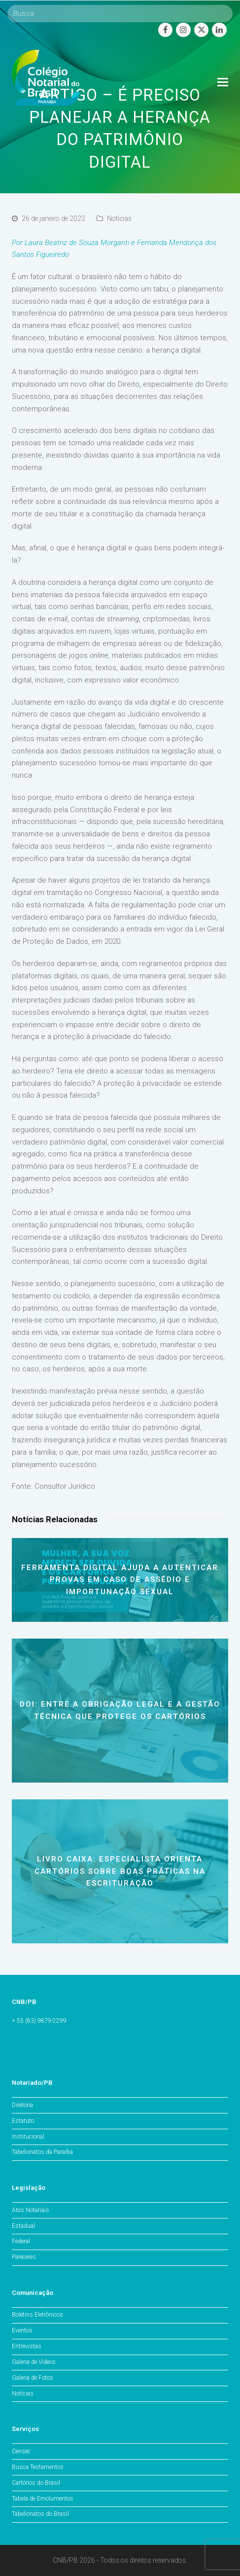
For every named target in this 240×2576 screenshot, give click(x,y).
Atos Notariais (30, 2210)
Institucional (28, 2136)
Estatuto (23, 2120)
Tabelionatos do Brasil (40, 2513)
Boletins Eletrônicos (37, 2314)
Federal (21, 2241)
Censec (21, 2451)
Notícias (119, 218)
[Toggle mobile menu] (222, 82)
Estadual (23, 2225)
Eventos (22, 2330)
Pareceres (24, 2257)
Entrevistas (26, 2346)
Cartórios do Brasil (36, 2482)
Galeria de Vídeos (34, 2362)
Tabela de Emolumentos (42, 2498)
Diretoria (22, 2105)
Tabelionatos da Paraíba (42, 2151)
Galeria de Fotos (32, 2377)
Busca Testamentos (38, 2467)
